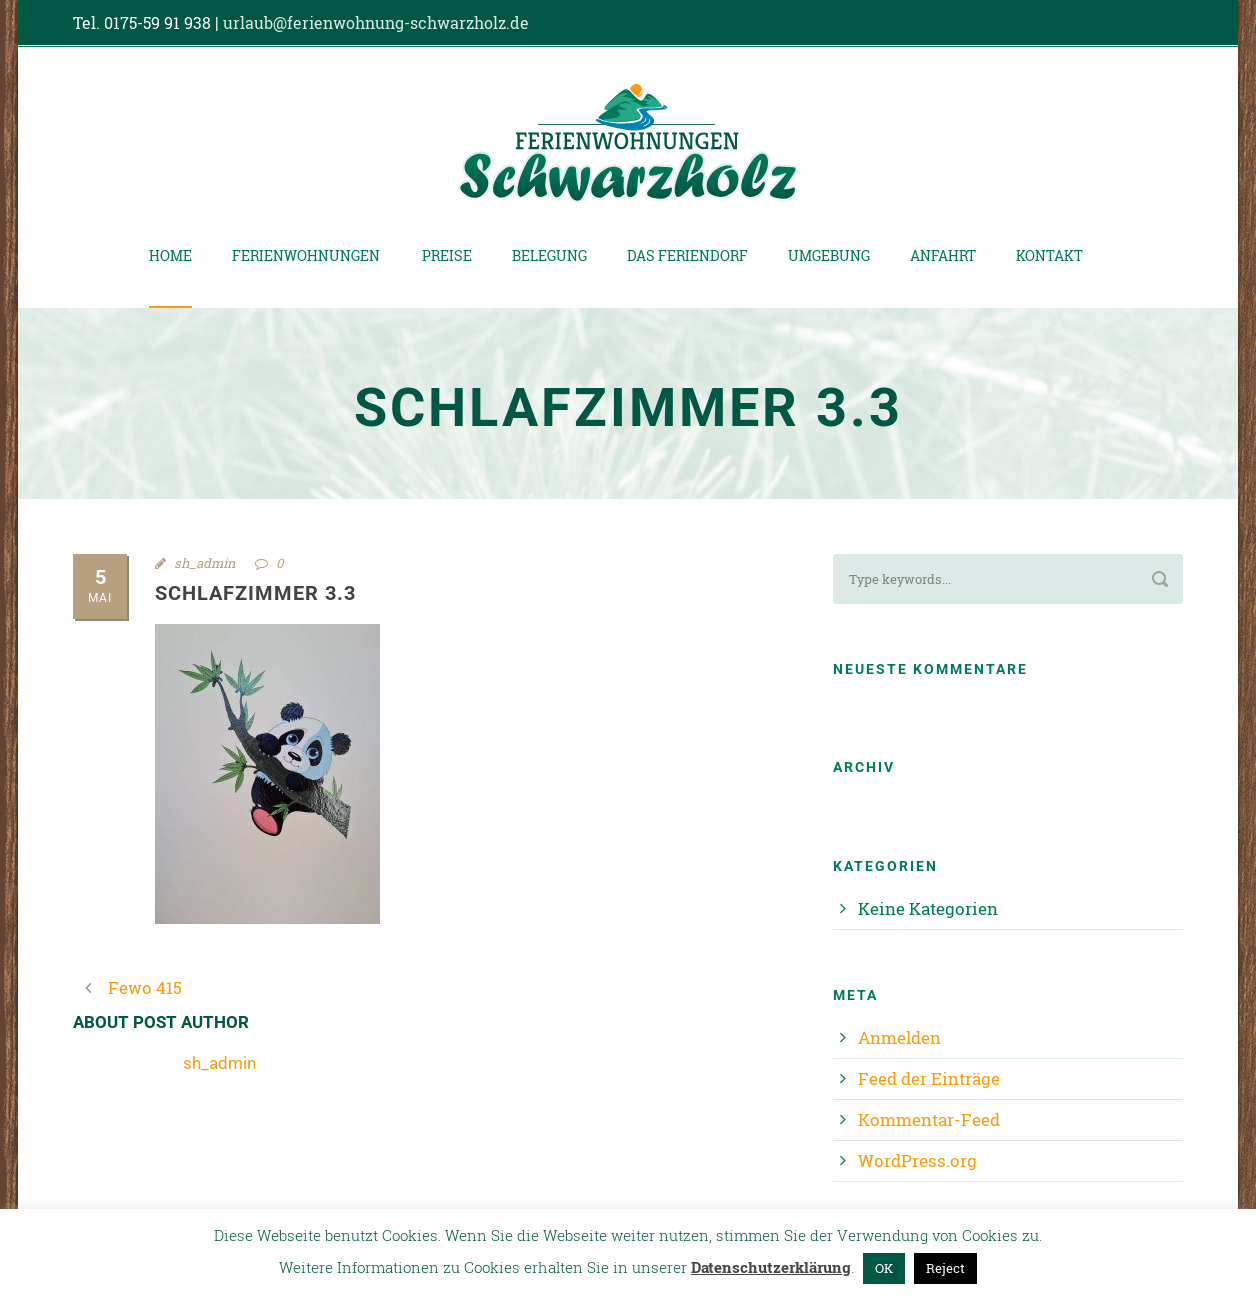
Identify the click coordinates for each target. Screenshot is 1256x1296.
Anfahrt (943, 255)
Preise (447, 255)
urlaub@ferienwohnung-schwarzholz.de (376, 22)
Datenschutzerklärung (771, 1267)
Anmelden (899, 1037)
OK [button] (884, 1268)
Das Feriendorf (687, 255)
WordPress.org (917, 1160)
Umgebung (829, 255)
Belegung (549, 255)
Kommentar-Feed (929, 1119)
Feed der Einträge (929, 1078)
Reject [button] (945, 1268)
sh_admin (204, 563)
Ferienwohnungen (306, 255)
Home (170, 255)
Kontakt (1049, 255)
